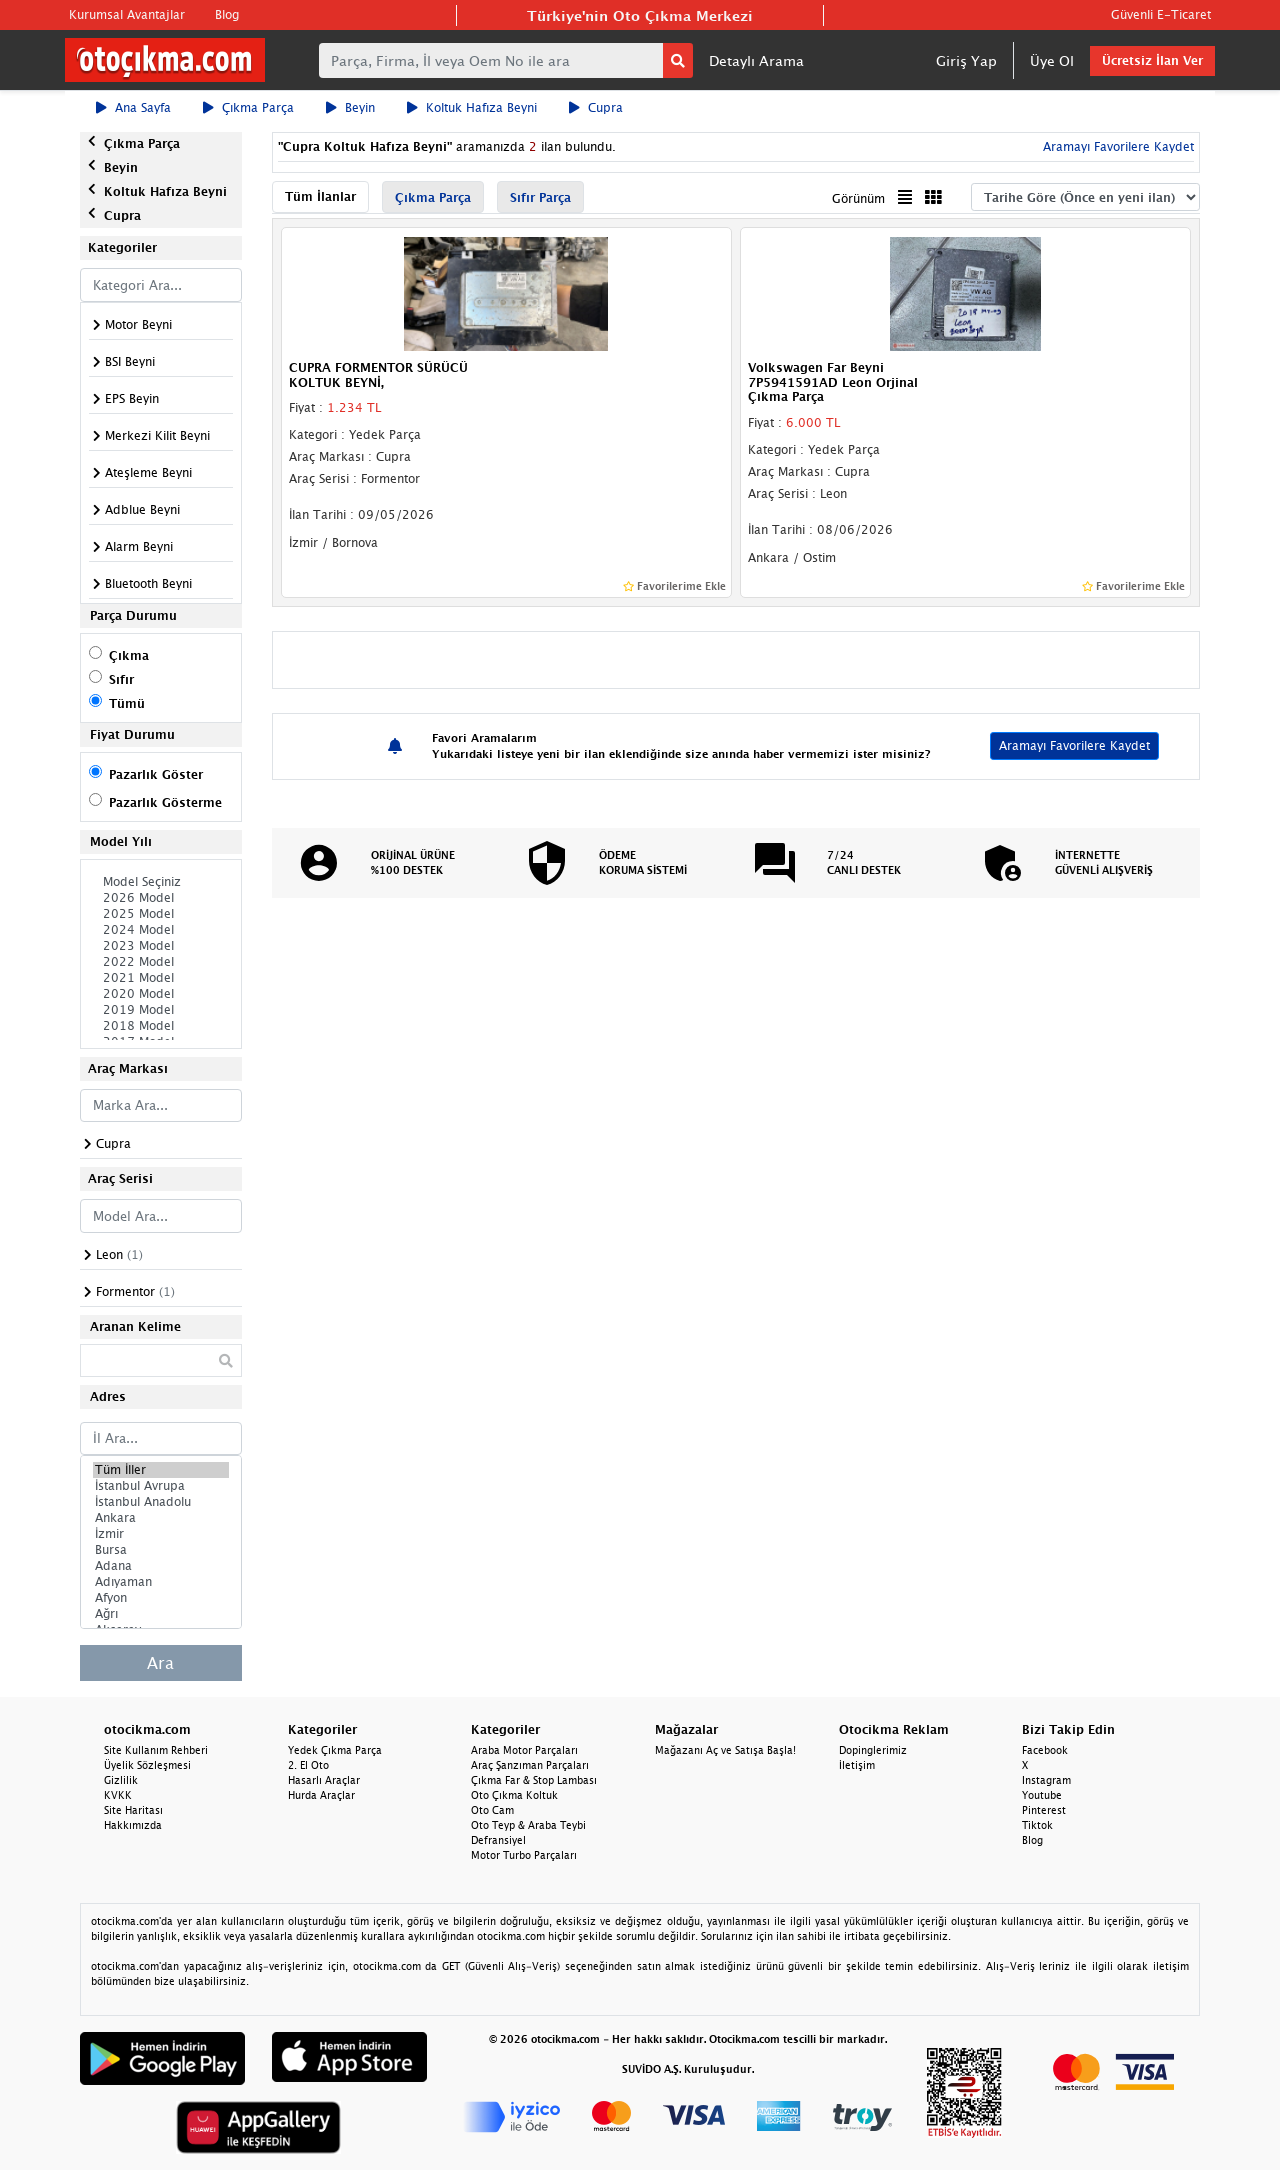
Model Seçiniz (161, 882)
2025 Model (161, 914)
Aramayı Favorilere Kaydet (1116, 146)
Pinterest (1044, 1810)
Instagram (1046, 1780)
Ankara (161, 1518)
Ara (160, 1663)
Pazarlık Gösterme (165, 802)
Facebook (1045, 1750)
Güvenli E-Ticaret (1161, 14)
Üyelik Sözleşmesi (147, 1765)
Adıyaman (161, 1582)
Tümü (127, 703)
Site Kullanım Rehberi (156, 1750)
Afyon (161, 1598)
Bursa (161, 1550)
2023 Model (161, 946)
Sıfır (121, 679)
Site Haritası (133, 1810)
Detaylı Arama (756, 60)
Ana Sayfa (133, 107)
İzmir (161, 1534)
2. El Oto (308, 1765)
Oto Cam (492, 1810)
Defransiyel (498, 1840)
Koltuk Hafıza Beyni (472, 107)
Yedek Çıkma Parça (335, 1750)
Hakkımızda (133, 1825)
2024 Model (161, 930)
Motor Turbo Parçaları (524, 1855)
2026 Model (161, 898)
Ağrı (161, 1614)
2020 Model (161, 994)
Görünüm (858, 198)
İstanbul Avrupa (161, 1486)
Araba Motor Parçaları (524, 1750)
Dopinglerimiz (873, 1750)
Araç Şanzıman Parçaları (530, 1765)
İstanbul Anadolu (161, 1502)
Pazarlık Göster (156, 774)
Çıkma (129, 655)
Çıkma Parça (248, 107)
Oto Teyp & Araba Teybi (528, 1825)
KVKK (118, 1795)
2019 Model (161, 1010)
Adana (161, 1566)
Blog (227, 14)
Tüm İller (161, 1470)
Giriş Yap (966, 60)
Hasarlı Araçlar (324, 1780)
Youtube (1042, 1795)
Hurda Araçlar (321, 1795)
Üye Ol (1052, 60)
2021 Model (161, 978)
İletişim (857, 1765)
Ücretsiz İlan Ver (1152, 60)
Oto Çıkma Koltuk (514, 1795)
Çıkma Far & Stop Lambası (534, 1780)
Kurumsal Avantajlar (127, 14)
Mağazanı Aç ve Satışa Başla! (725, 1750)
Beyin (350, 107)
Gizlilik (121, 1780)
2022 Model (161, 962)
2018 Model (161, 1026)
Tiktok (1037, 1825)
